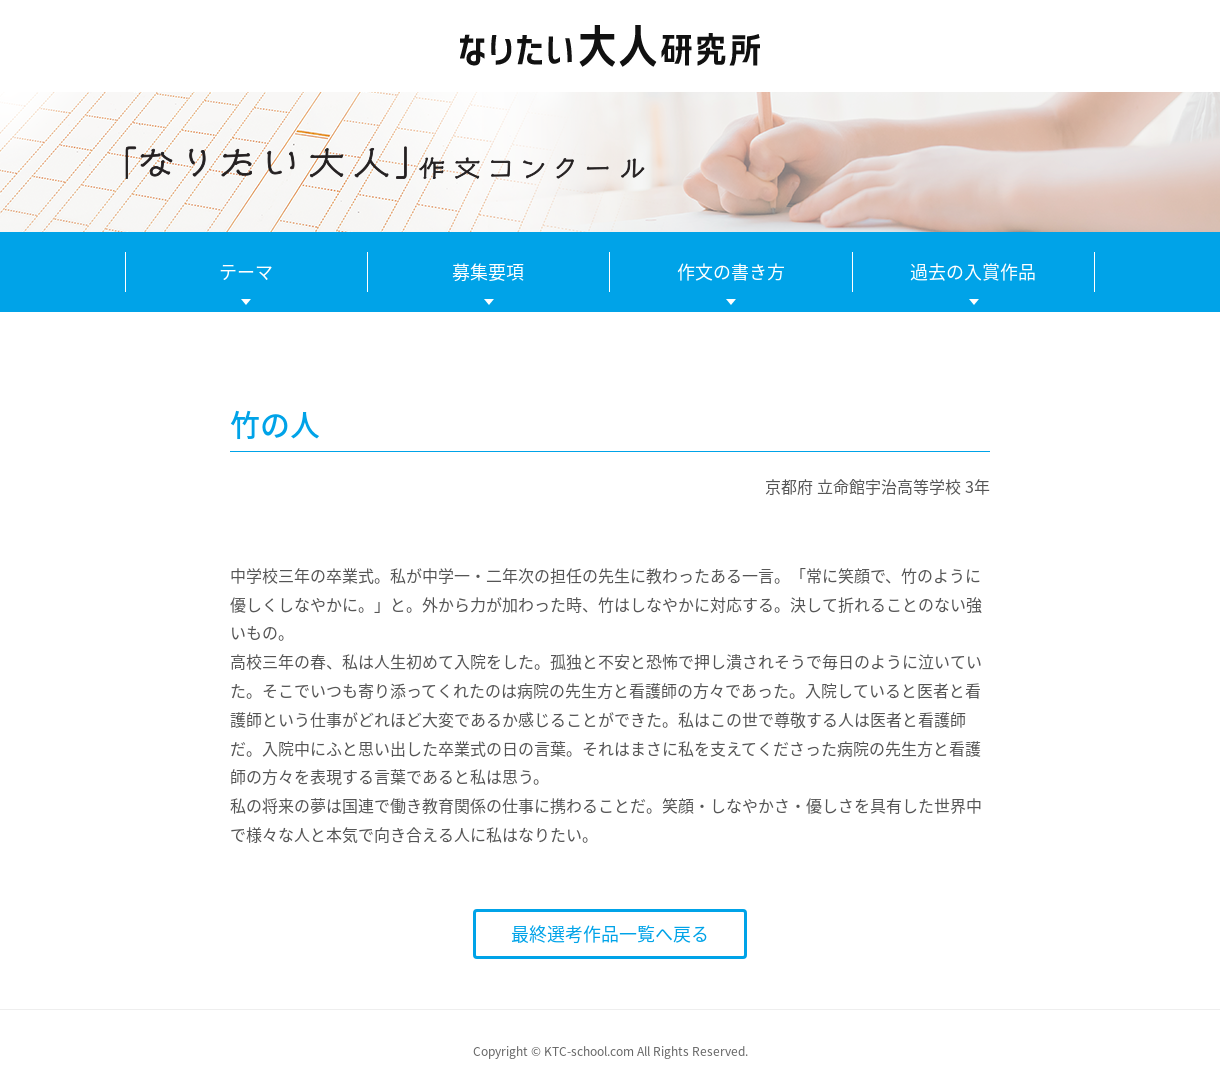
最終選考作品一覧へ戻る (610, 933)
